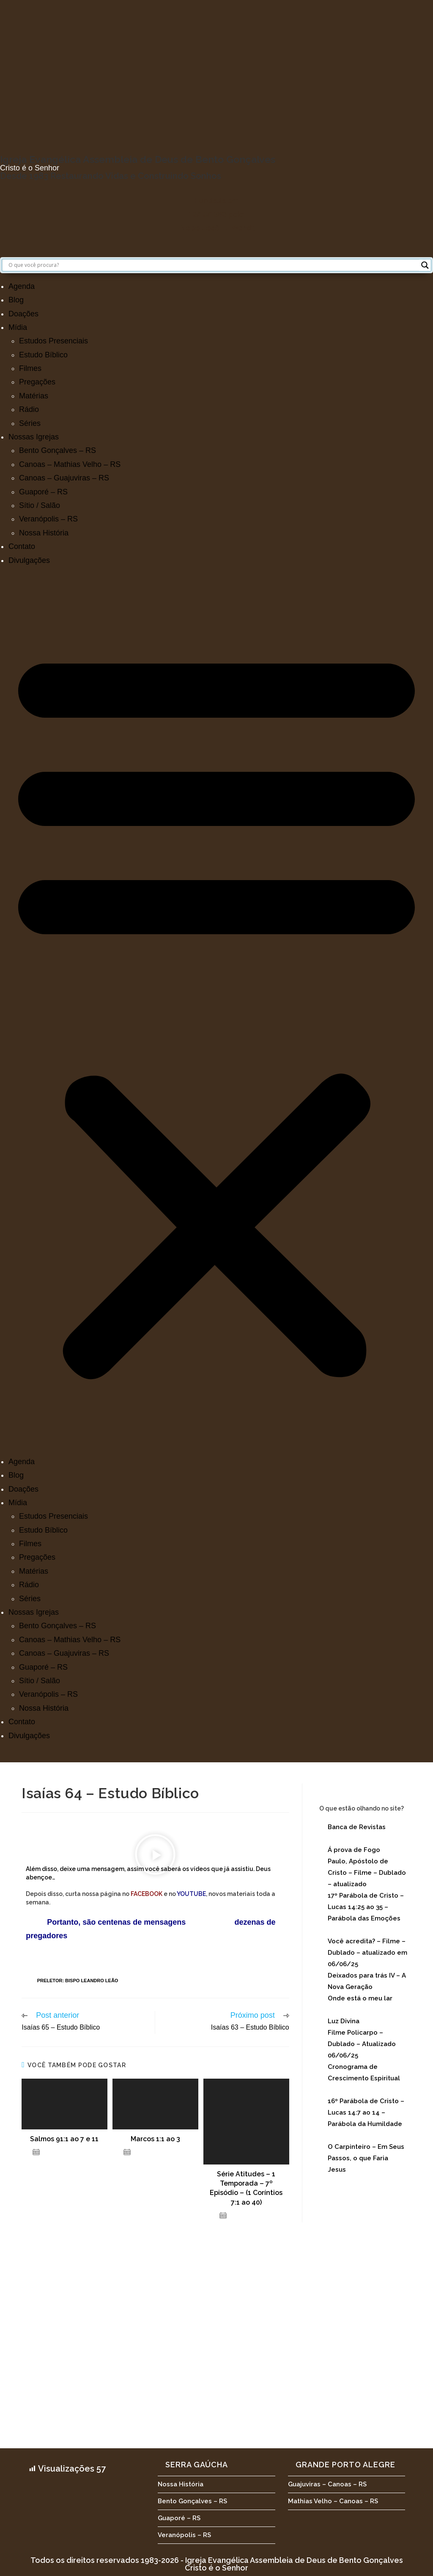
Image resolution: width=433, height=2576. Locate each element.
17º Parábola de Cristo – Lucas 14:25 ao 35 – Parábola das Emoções (366, 1907)
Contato (21, 546)
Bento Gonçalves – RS (57, 450)
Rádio (29, 409)
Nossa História (44, 533)
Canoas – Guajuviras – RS (64, 478)
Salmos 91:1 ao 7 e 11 (64, 2139)
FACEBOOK (146, 1893)
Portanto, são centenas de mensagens (106, 1922)
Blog (16, 300)
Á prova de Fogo (354, 1850)
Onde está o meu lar (360, 1998)
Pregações (37, 382)
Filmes (30, 368)
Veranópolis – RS (48, 519)
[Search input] (212, 265)
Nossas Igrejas (33, 437)
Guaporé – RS (43, 492)
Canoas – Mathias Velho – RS (70, 464)
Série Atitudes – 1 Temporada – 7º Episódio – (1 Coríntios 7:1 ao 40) (246, 2188)
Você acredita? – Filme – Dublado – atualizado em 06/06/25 (367, 1952)
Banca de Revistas (357, 1827)
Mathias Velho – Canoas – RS (333, 2501)
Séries (30, 423)
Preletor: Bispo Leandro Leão (77, 1980)
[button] (216, 1010)
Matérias (33, 396)
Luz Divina (343, 2021)
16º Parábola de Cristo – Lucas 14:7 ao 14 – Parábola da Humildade (366, 2112)
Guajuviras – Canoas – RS (327, 2484)
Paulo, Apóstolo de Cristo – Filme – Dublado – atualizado (367, 1872)
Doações (23, 314)
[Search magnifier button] (425, 265)
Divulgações (29, 560)
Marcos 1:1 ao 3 (155, 2139)
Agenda (21, 286)
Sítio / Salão (39, 505)
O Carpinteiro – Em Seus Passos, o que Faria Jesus (366, 2158)
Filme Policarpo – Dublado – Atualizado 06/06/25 (362, 2044)
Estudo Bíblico (43, 355)
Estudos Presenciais (53, 341)
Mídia (17, 327)
